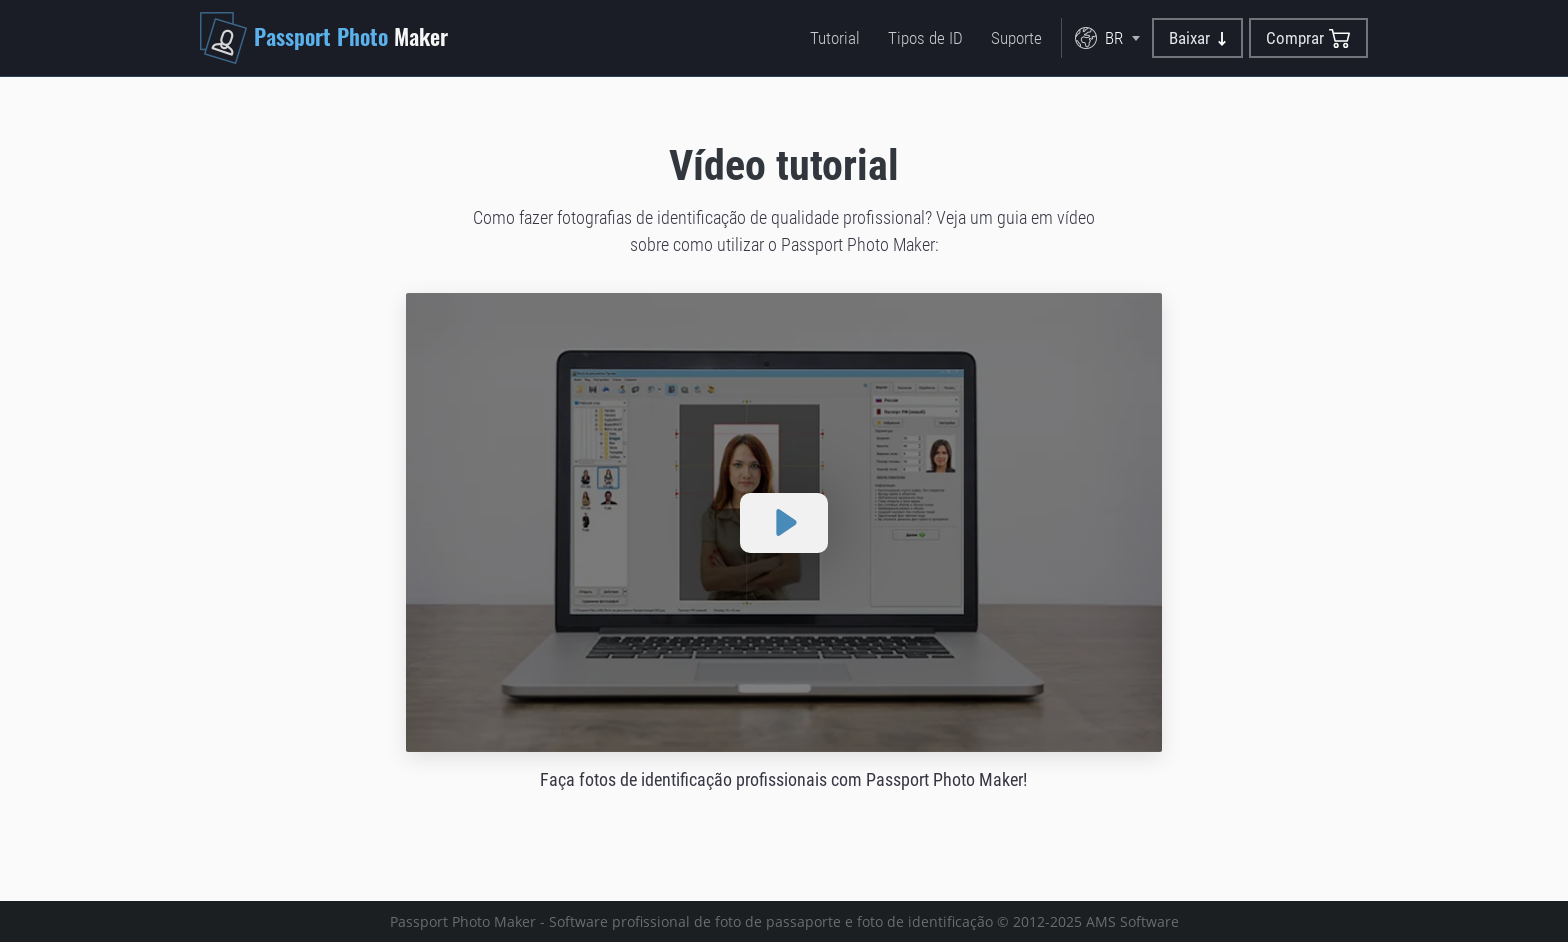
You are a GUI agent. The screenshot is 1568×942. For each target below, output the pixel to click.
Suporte (1016, 38)
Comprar (1308, 38)
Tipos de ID (925, 38)
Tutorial (835, 38)
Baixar (1197, 38)
